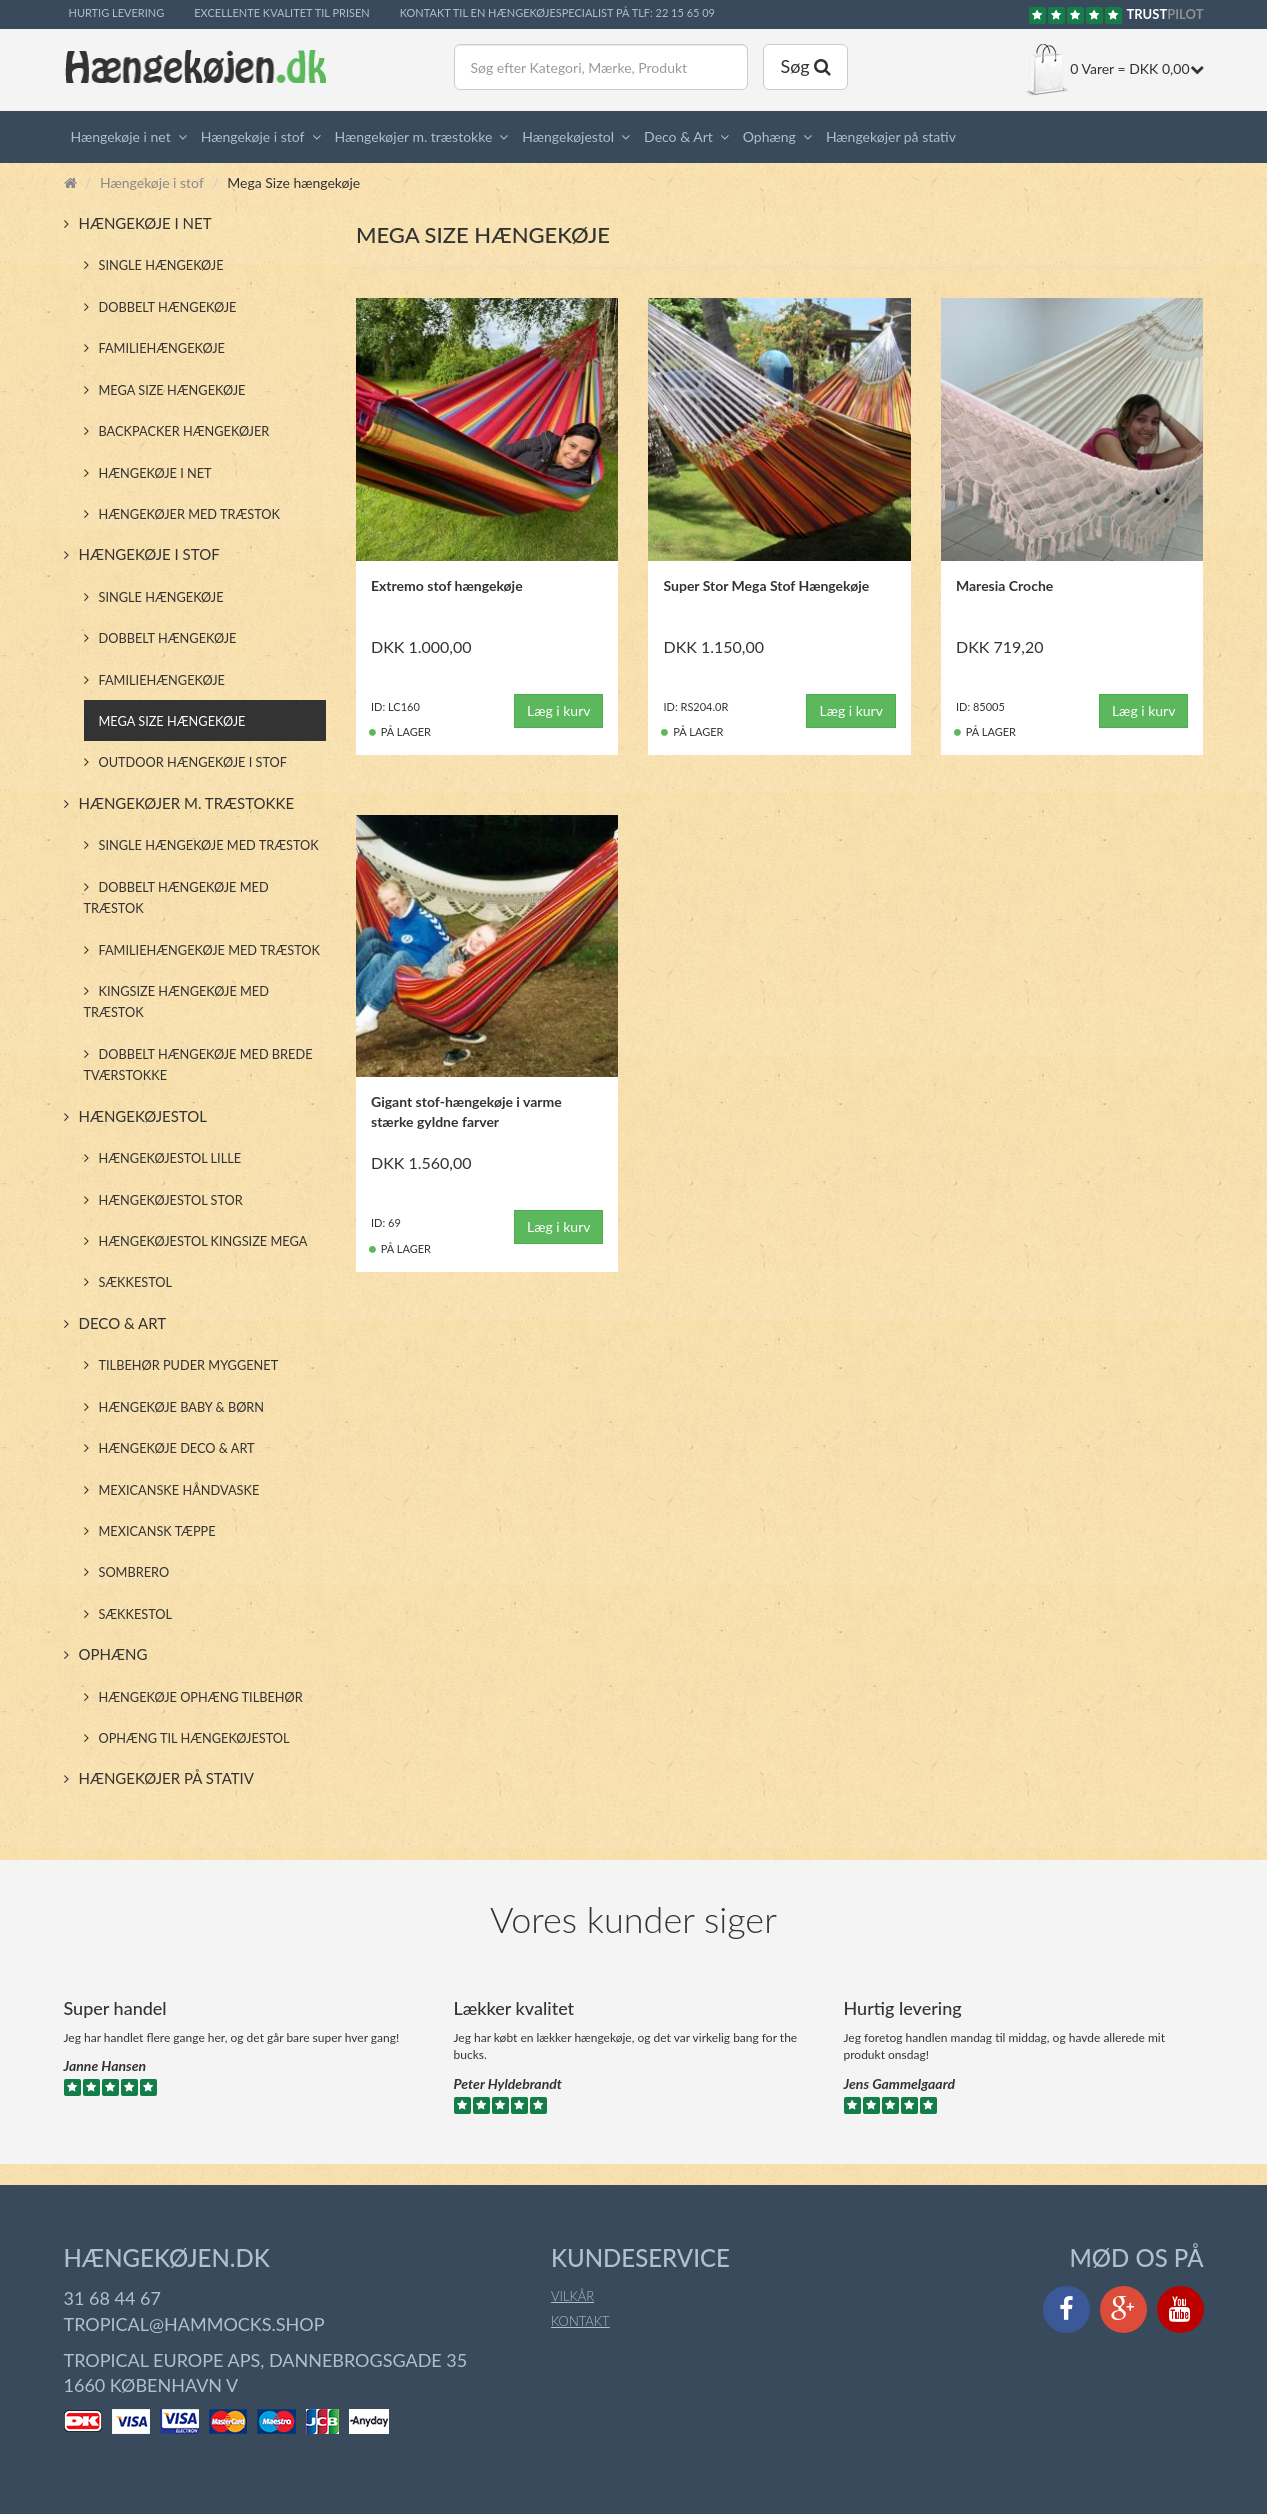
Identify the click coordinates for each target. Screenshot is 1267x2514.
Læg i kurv (559, 710)
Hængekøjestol (568, 136)
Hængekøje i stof (253, 136)
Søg (805, 66)
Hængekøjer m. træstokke (414, 136)
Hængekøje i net (121, 136)
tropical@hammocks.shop (194, 2324)
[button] (186, 137)
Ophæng (769, 136)
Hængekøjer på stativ (891, 136)
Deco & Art (678, 136)
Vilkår (572, 2296)
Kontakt (580, 2321)
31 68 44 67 (112, 2298)
